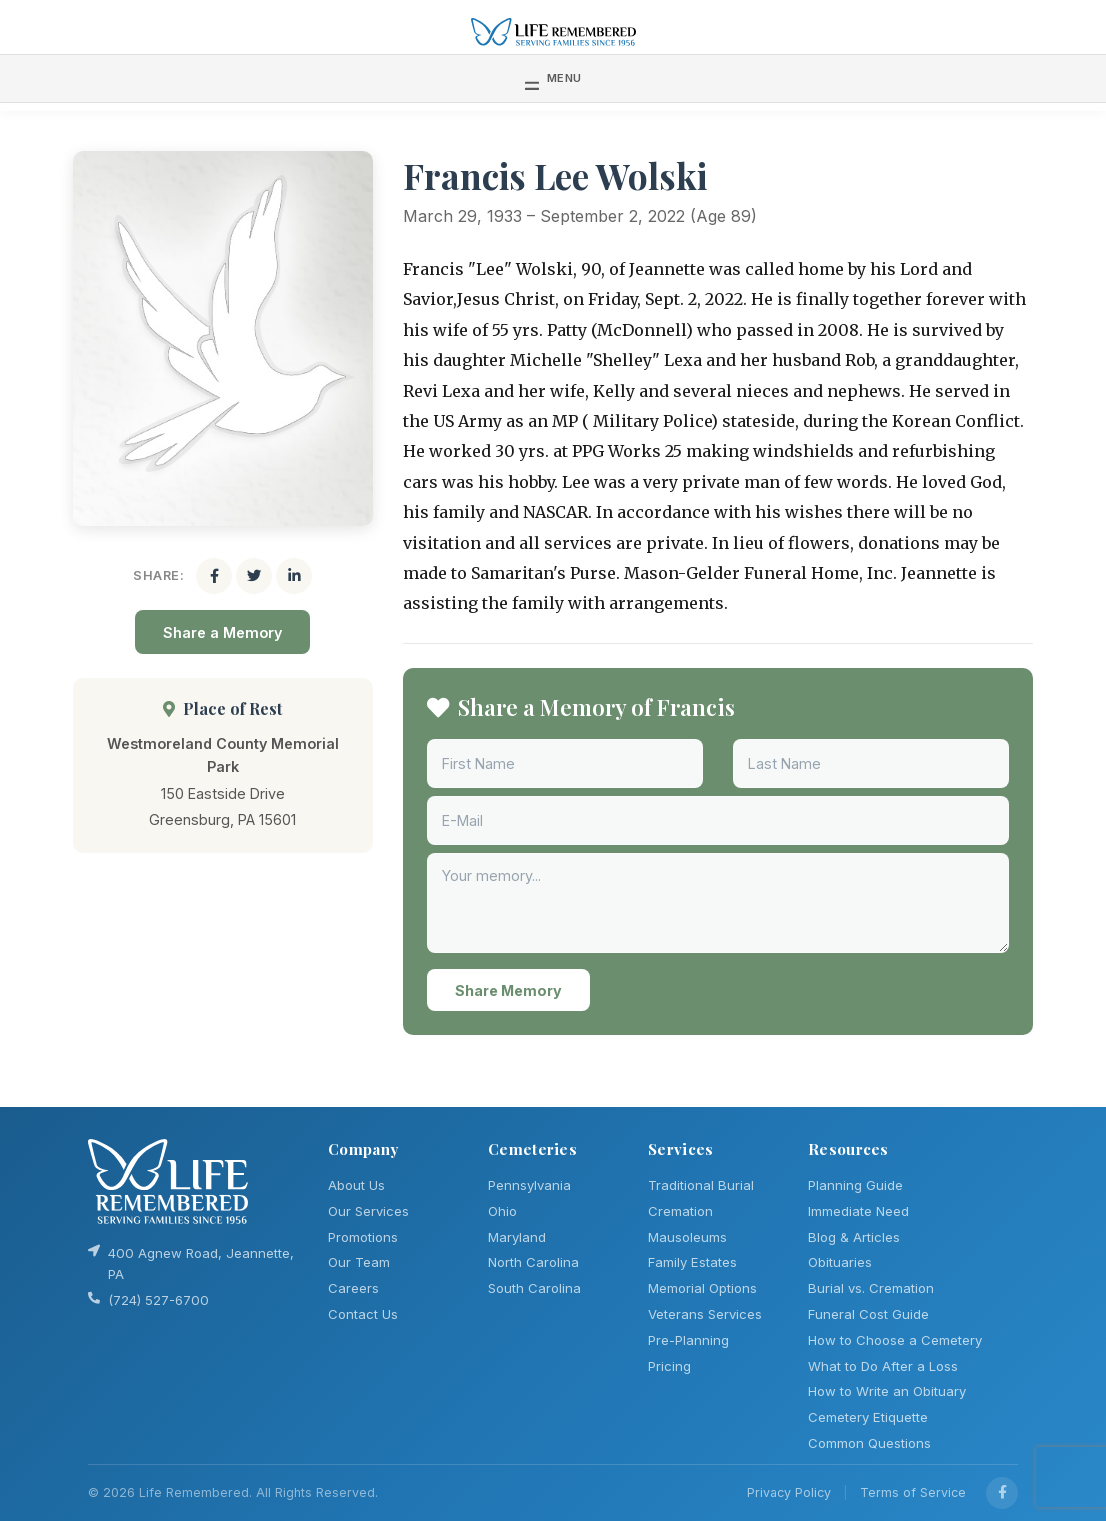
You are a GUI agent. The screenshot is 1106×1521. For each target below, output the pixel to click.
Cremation (680, 1211)
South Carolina (534, 1288)
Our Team (359, 1262)
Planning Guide (855, 1185)
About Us (356, 1185)
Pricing (669, 1366)
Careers (353, 1288)
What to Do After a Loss (883, 1366)
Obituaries (840, 1262)
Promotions (363, 1237)
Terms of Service (913, 1492)
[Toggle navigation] (553, 78)
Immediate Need (858, 1211)
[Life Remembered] (553, 31)
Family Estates (692, 1262)
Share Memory (508, 990)
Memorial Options (702, 1288)
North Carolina (533, 1262)
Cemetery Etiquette (868, 1417)
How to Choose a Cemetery (895, 1340)
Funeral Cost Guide (868, 1314)
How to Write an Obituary (887, 1391)
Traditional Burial (701, 1185)
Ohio (502, 1211)
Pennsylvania (529, 1185)
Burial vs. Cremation (871, 1288)
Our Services (368, 1211)
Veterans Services (705, 1314)
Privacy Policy (789, 1492)
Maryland (517, 1237)
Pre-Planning (688, 1340)
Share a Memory (222, 632)
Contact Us (363, 1314)
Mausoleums (687, 1237)
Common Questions (869, 1443)
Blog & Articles (854, 1237)
